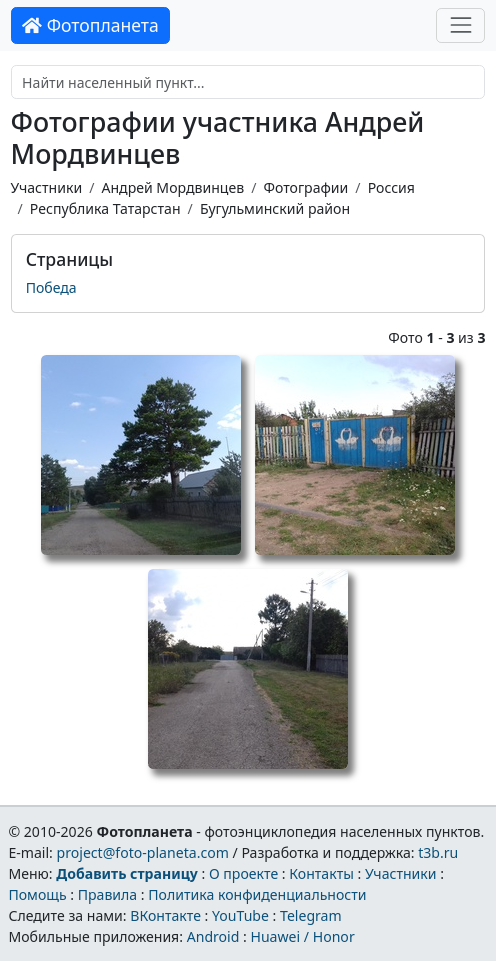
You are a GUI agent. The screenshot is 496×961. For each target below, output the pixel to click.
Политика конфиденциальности (257, 894)
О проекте (243, 873)
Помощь (37, 894)
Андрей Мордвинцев (172, 187)
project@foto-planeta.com (143, 852)
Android (213, 936)
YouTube (240, 915)
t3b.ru (438, 852)
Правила (107, 894)
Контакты (321, 873)
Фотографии (305, 187)
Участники (47, 187)
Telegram (311, 915)
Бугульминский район (275, 208)
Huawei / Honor (302, 936)
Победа (51, 287)
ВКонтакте (165, 915)
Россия (391, 187)
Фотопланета (90, 25)
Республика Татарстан (105, 208)
